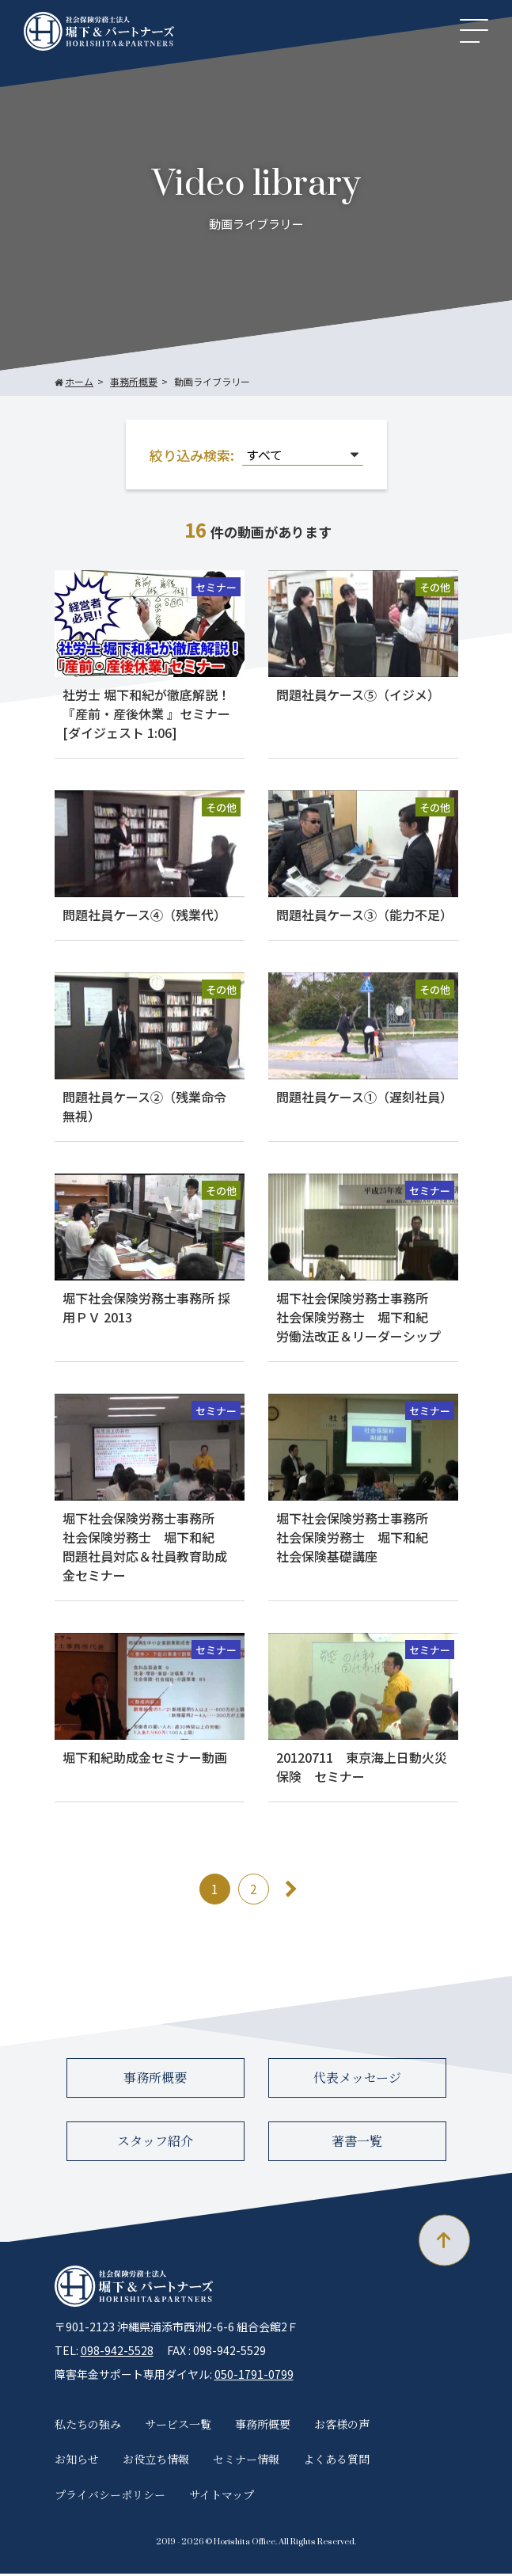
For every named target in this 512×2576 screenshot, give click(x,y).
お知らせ (77, 2461)
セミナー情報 (246, 2461)
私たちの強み (88, 2426)
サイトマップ (221, 2497)
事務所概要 (155, 2080)
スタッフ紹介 (155, 2143)
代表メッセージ (357, 2080)
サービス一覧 (178, 2426)
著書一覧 (357, 2143)
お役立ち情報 (156, 2461)
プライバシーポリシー (110, 2497)
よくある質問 (336, 2461)
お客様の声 (342, 2426)
